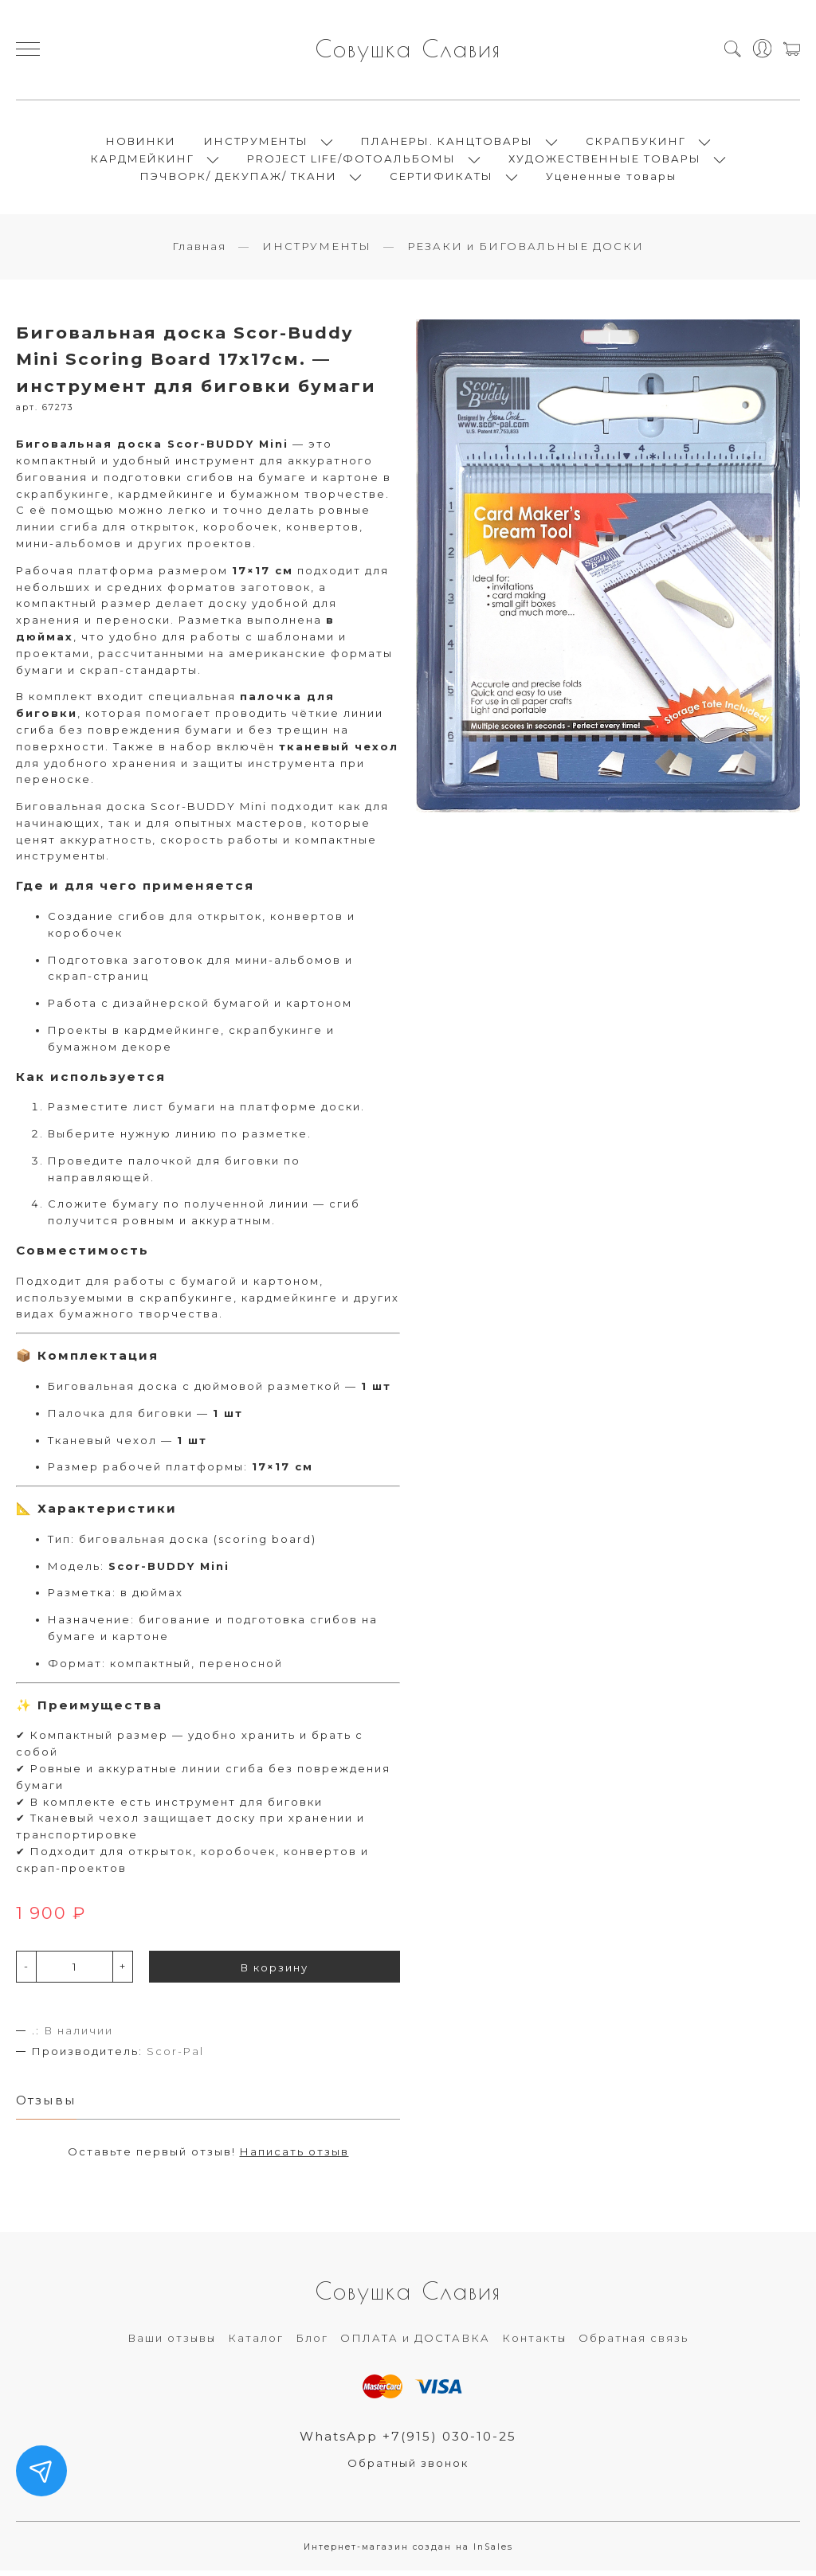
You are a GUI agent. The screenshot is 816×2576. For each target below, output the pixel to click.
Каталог (256, 2342)
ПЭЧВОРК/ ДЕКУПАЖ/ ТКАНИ (238, 178)
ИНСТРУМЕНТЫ (256, 143)
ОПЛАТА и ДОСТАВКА (415, 2342)
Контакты (534, 2342)
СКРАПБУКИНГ (636, 143)
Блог (312, 2342)
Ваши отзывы (172, 2342)
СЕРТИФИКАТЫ (441, 178)
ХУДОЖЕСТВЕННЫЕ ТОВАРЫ (604, 161)
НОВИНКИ (141, 143)
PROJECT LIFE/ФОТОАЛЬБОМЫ (351, 161)
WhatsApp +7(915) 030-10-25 (408, 2441)
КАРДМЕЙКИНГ (142, 161)
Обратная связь (633, 2342)
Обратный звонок (408, 2467)
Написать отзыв (294, 2156)
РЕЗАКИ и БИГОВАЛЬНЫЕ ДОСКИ (525, 251)
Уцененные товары (611, 178)
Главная (199, 251)
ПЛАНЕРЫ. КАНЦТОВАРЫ (447, 143)
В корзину (274, 1971)
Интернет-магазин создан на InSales (408, 2552)
